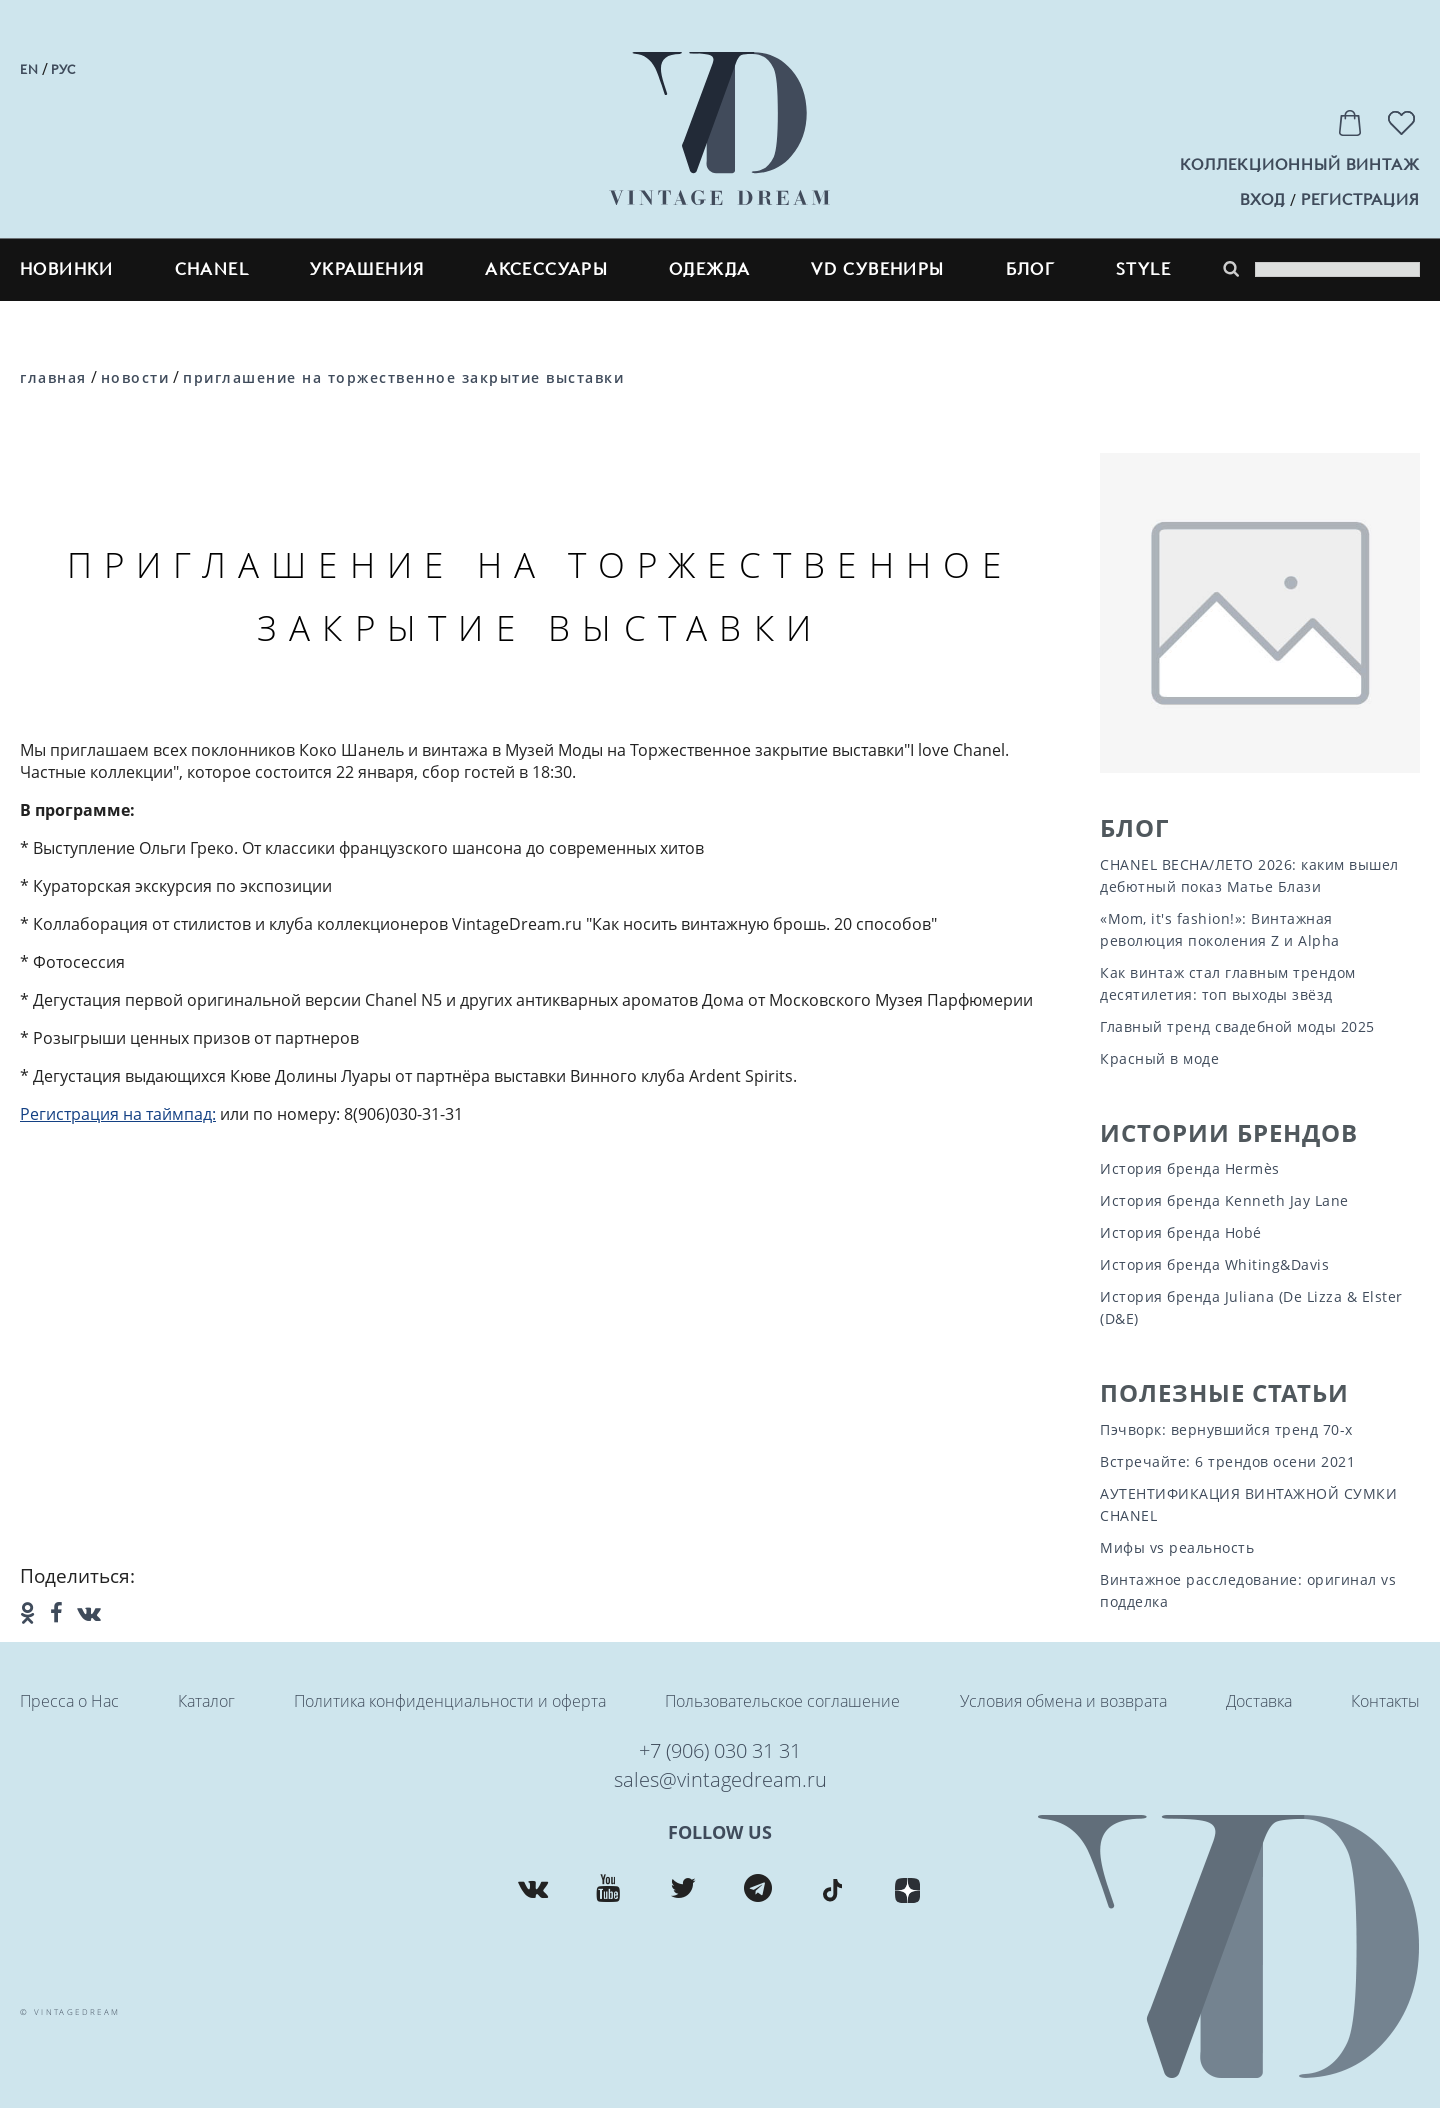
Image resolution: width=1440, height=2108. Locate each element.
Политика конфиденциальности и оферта (450, 1701)
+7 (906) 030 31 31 (720, 1750)
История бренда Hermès (1190, 1168)
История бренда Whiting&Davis (1214, 1264)
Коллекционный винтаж (1300, 165)
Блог (1134, 827)
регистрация (1360, 200)
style (1143, 269)
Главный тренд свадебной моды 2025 (1237, 1026)
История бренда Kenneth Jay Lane (1224, 1200)
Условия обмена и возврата (1063, 1701)
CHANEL (212, 269)
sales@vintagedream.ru (720, 1779)
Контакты (1385, 1701)
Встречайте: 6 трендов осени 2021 (1227, 1461)
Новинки (67, 269)
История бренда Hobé (1181, 1232)
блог (1031, 269)
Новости (135, 377)
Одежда (709, 269)
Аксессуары (546, 269)
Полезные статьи (1224, 1392)
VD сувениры (877, 269)
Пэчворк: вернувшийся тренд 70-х (1226, 1429)
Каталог (206, 1701)
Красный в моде (1159, 1058)
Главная (53, 377)
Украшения (367, 269)
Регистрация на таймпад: (118, 1114)
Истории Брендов (1229, 1132)
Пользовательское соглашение (782, 1701)
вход (1262, 200)
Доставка (1259, 1701)
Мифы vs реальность (1177, 1547)
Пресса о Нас (69, 1701)
